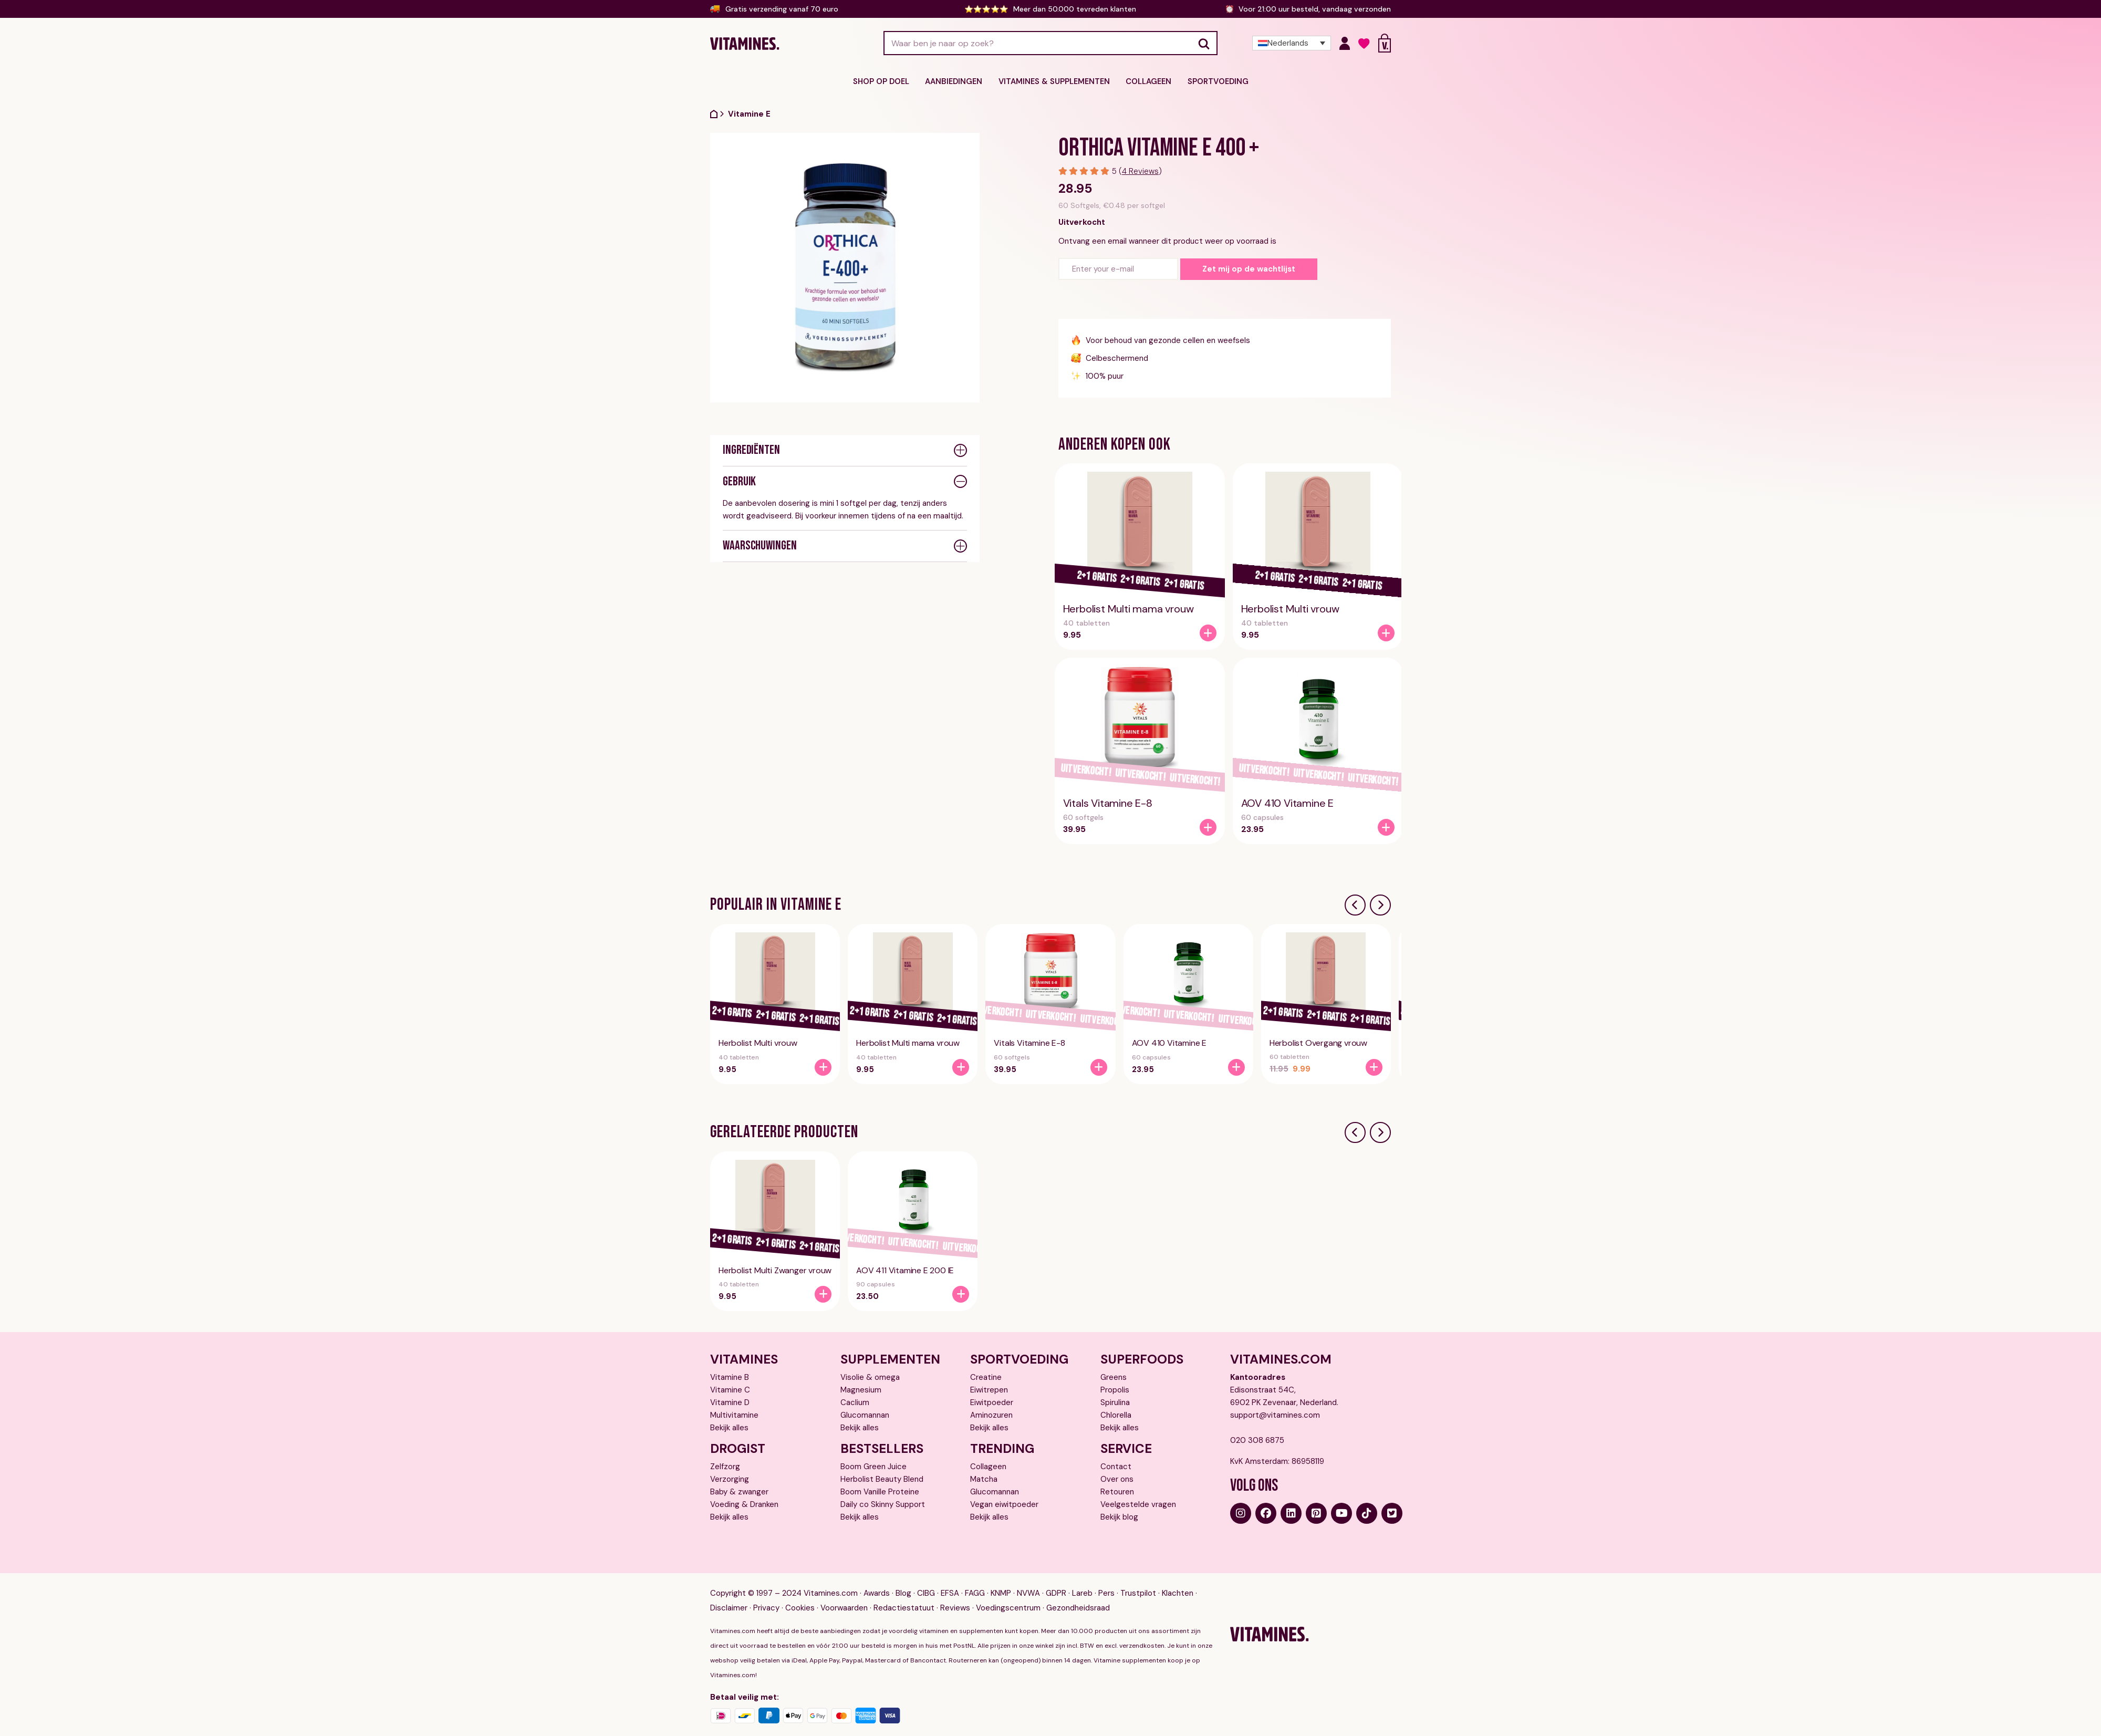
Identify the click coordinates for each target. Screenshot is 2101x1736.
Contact (1115, 1466)
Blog (903, 1593)
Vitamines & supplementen (1053, 81)
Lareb (1082, 1593)
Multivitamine (734, 1414)
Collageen (1145, 81)
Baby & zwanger (739, 1491)
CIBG (926, 1593)
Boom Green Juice (873, 1466)
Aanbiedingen (957, 81)
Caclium (854, 1402)
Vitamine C (730, 1389)
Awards (877, 1593)
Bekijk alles (729, 1427)
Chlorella (1115, 1414)
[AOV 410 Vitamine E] (1386, 827)
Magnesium (860, 1389)
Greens (1113, 1376)
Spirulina (1115, 1402)
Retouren (1117, 1491)
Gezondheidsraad (1078, 1608)
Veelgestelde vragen (1138, 1504)
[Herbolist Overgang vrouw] (1374, 1066)
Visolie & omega (870, 1376)
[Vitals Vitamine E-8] (1208, 827)
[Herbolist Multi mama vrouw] (1208, 633)
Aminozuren (991, 1414)
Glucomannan (864, 1414)
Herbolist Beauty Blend (881, 1478)
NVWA (1028, 1593)
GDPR (1056, 1593)
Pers (1106, 1593)
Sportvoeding (1213, 81)
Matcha (983, 1478)
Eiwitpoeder (991, 1402)
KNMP (1001, 1593)
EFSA (950, 1593)
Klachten (1177, 1593)
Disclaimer (728, 1608)
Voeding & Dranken (744, 1504)
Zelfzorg (725, 1466)
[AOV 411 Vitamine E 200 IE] (960, 1293)
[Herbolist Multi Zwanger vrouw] (823, 1293)
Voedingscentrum (1008, 1608)
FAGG (975, 1593)
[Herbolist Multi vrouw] (1386, 633)
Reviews (955, 1608)
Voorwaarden (844, 1608)
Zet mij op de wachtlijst (1248, 269)
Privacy (766, 1608)
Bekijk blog (1119, 1516)
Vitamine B (729, 1376)
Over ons (1116, 1478)
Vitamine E (749, 113)
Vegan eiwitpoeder (1004, 1504)
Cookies (800, 1608)
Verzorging (729, 1478)
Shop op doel (886, 81)
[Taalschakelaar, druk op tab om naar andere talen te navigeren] (1291, 43)
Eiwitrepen (989, 1389)
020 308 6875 (1257, 1439)
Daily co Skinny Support (882, 1504)
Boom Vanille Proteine (879, 1491)
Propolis (1114, 1389)
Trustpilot (1138, 1593)
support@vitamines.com (1275, 1414)
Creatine (986, 1376)
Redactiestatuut (903, 1608)
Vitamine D (730, 1402)
